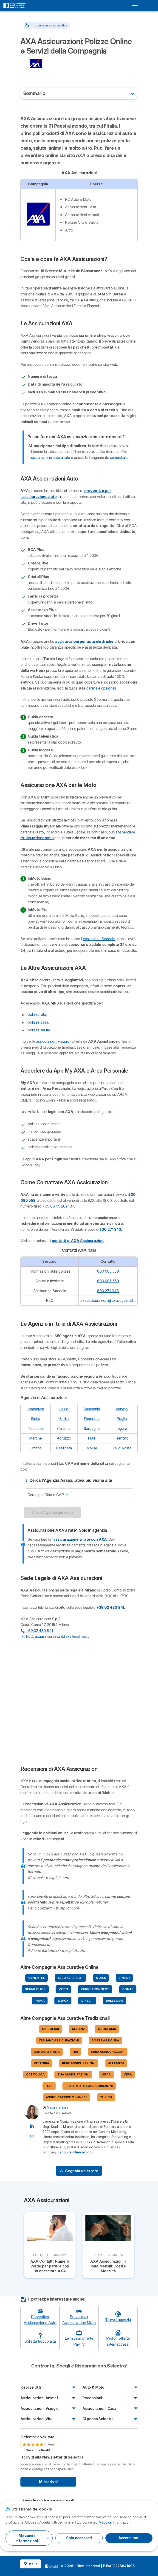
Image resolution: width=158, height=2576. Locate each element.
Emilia (64, 1418)
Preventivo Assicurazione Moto (79, 2317)
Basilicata (64, 1448)
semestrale (119, 457)
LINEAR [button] (124, 1978)
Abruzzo (64, 1438)
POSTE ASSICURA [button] (105, 2040)
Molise (91, 1448)
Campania (91, 1409)
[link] (37, 2443)
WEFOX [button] (62, 2000)
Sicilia (35, 1418)
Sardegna (92, 1428)
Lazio (63, 1409)
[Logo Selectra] (14, 5)
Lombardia (35, 1409)
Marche (35, 1438)
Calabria (64, 1428)
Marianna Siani (57, 2107)
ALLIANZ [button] (78, 2029)
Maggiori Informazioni (115, 2522)
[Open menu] (136, 5)
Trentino (122, 1438)
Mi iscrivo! (48, 2481)
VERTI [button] (63, 1989)
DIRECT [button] (87, 2000)
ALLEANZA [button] (116, 2063)
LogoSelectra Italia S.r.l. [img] (51, 2566)
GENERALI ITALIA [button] (47, 2051)
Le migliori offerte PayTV (79, 2338)
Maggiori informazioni (32, 2538)
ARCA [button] (106, 2074)
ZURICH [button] (106, 2097)
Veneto (122, 1409)
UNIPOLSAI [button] (50, 2029)
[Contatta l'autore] (32, 2136)
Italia (30, 2564)
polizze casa (38, 1022)
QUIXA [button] (101, 1978)
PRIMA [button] (40, 2000)
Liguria (121, 1428)
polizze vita (37, 1014)
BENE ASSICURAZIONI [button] (78, 2063)
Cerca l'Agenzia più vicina (52, 1512)
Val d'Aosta (121, 1448)
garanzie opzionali (101, 688)
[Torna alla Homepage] (27, 25)
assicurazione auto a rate (49, 457)
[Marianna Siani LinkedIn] (32, 2126)
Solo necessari (79, 2538)
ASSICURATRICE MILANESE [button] (66, 2097)
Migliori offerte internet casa (118, 2338)
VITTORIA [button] (41, 2063)
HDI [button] (75, 2051)
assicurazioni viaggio (53, 1041)
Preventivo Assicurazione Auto (40, 2317)
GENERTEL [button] (36, 1978)
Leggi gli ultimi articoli (75, 2152)
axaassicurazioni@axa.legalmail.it (107, 1300)
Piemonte (92, 1418)
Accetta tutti (128, 2538)
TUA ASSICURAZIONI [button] (73, 2074)
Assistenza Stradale (99, 938)
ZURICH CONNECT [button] (95, 1989)
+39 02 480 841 (39, 1630)
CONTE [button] (127, 1989)
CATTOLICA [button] (35, 2074)
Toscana (35, 1428)
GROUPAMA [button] (107, 2029)
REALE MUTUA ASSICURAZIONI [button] (89, 2086)
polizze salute (39, 1030)
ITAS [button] (49, 2086)
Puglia (122, 1418)
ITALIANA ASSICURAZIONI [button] (59, 2040)
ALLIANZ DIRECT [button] (70, 1978)
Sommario (34, 93)
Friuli (92, 1438)
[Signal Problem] (79, 2171)
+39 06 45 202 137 (58, 1206)
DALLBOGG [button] (114, 2000)
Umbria (35, 1448)
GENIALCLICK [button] (35, 1989)
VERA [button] (128, 2074)
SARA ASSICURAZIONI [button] (107, 2051)
